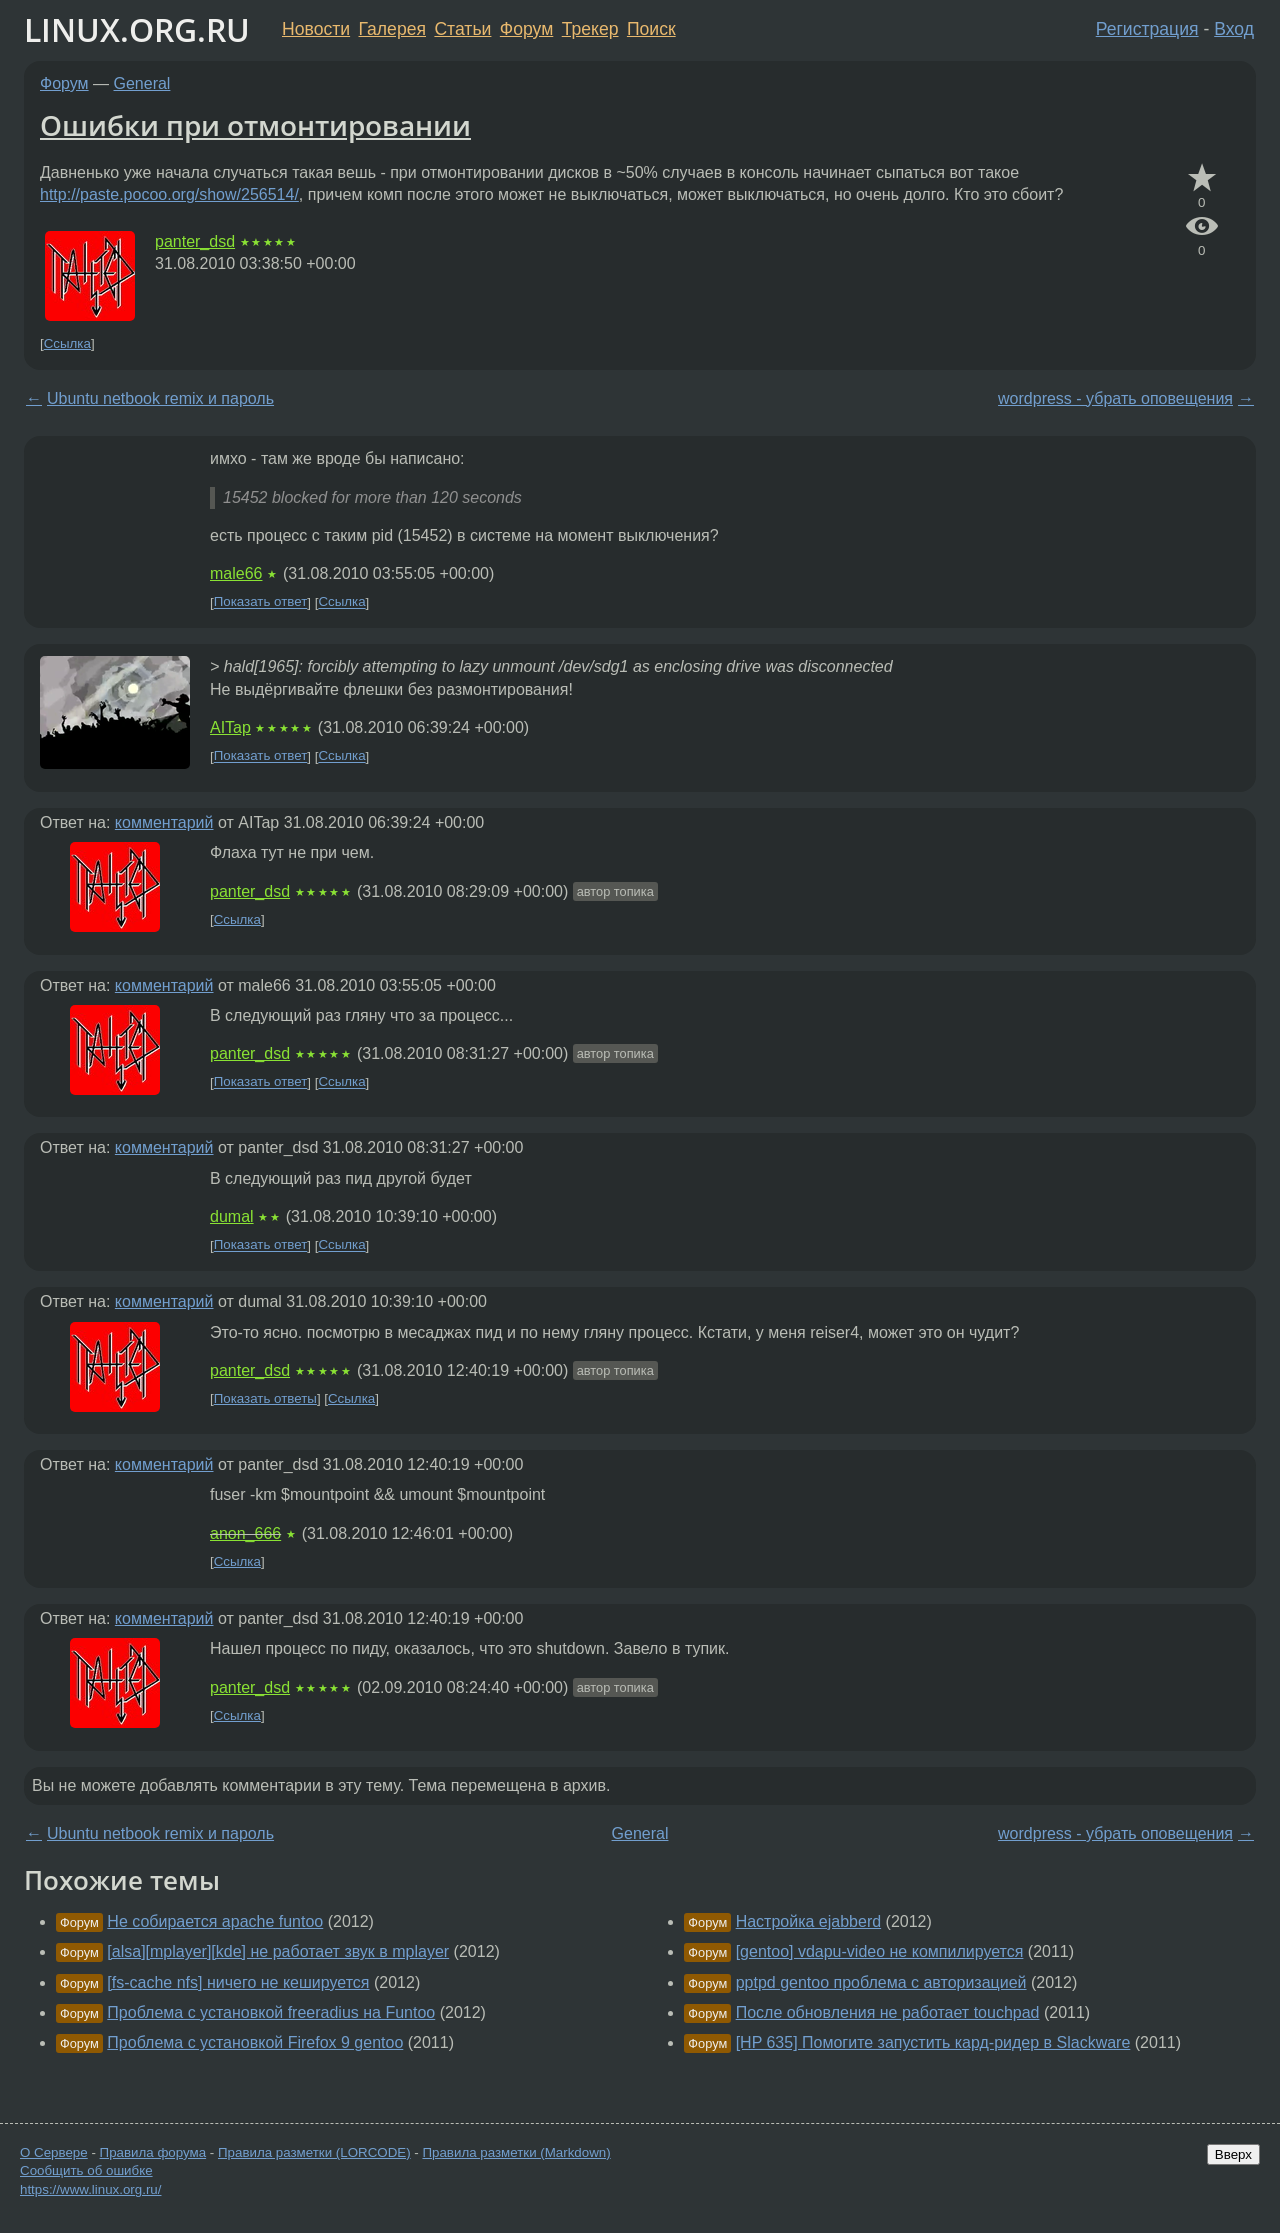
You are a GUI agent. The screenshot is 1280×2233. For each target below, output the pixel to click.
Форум (526, 29)
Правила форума (153, 2152)
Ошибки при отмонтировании (255, 125)
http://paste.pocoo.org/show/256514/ (169, 194)
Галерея (392, 29)
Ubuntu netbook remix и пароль (160, 398)
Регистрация (1147, 29)
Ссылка (67, 343)
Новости (316, 29)
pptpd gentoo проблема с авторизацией (881, 1982)
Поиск (651, 29)
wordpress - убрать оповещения (1115, 398)
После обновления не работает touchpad (888, 2012)
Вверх (1233, 2154)
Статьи (462, 29)
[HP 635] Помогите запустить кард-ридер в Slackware (933, 2042)
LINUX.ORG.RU (137, 29)
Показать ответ (261, 602)
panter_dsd (195, 241)
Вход (1234, 29)
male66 (236, 573)
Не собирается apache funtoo (215, 1921)
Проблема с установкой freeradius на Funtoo (271, 2012)
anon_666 (245, 1533)
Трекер (590, 29)
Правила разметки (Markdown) (516, 2152)
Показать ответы (265, 1398)
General (142, 83)
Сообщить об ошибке (86, 2170)
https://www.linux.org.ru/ (90, 2189)
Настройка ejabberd (808, 1921)
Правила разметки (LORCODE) (314, 2152)
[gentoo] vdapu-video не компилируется (880, 1951)
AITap (230, 727)
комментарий (164, 822)
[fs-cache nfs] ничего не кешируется (238, 1982)
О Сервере (54, 2152)
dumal (232, 1216)
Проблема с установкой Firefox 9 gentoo (255, 2042)
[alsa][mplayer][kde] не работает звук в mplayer (278, 1951)
